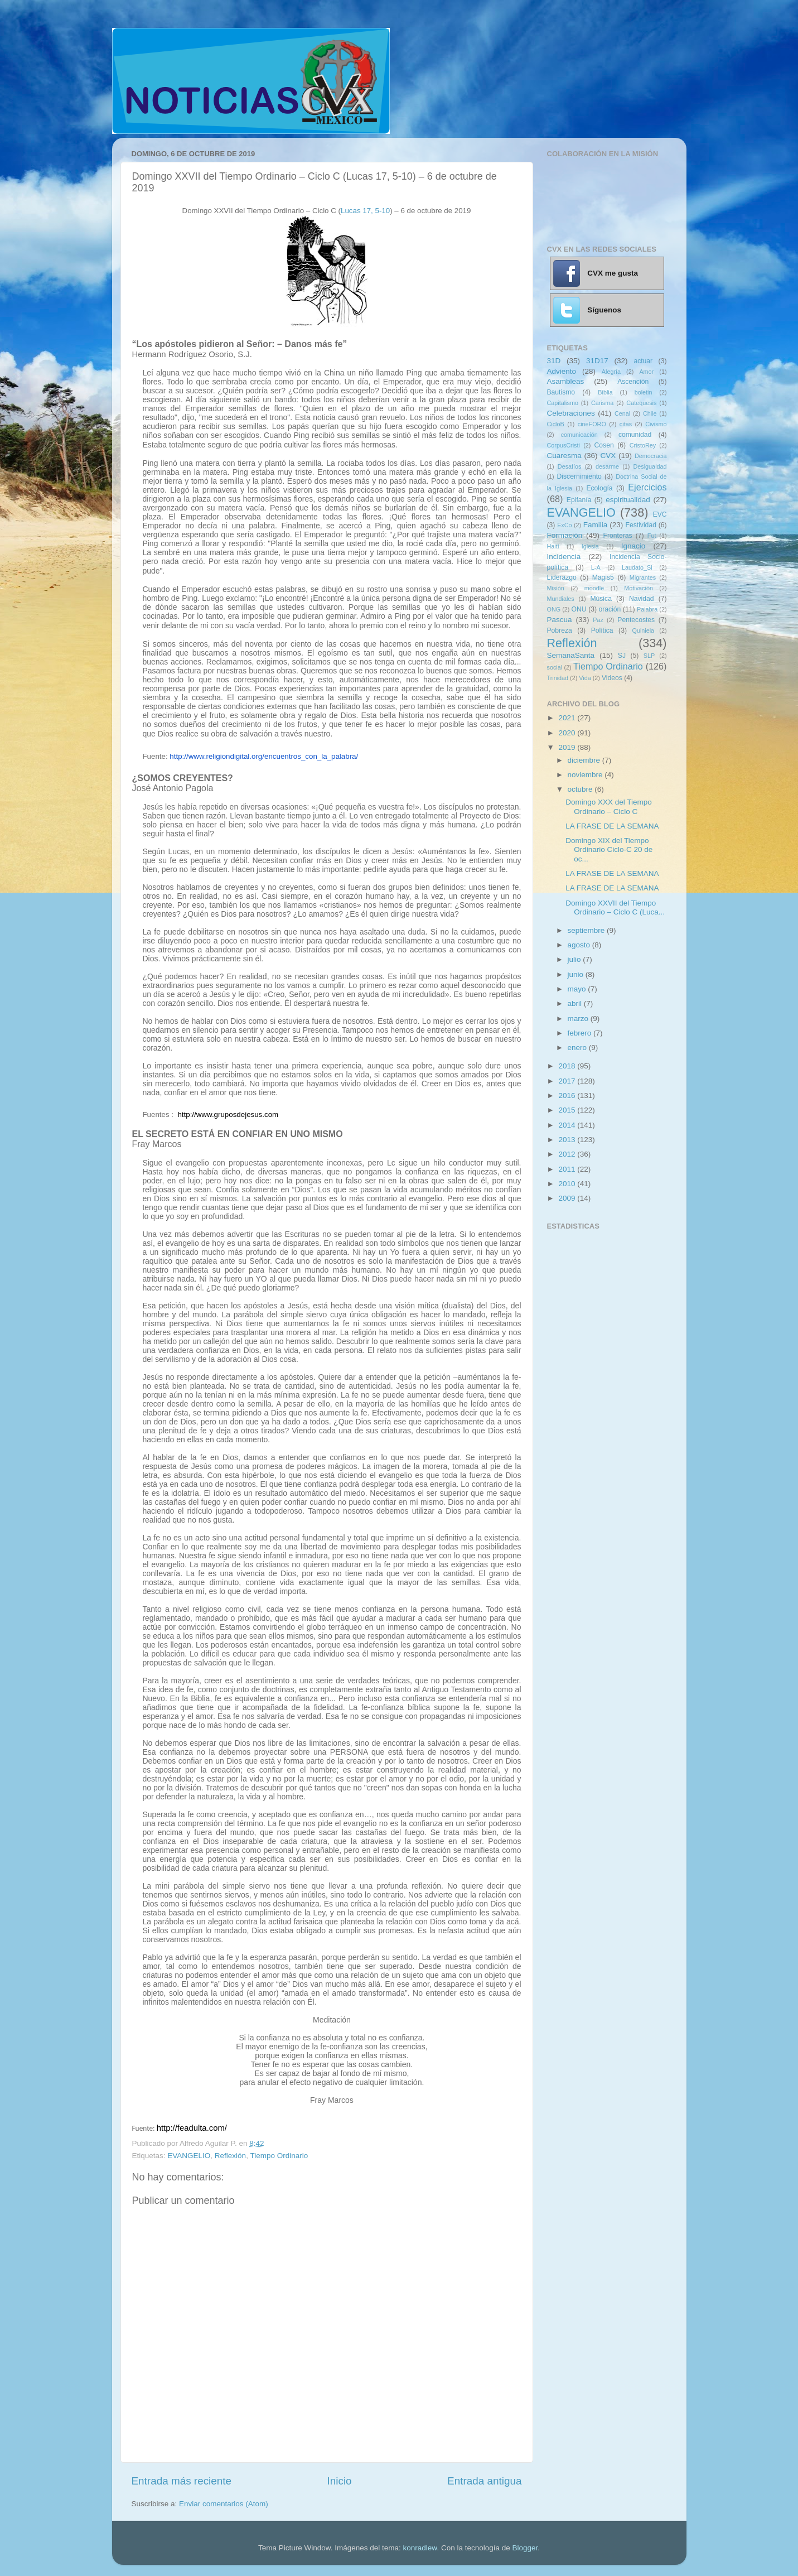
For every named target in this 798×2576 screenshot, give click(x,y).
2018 (567, 1066)
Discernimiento (579, 476)
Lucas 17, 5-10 (365, 210)
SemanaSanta (571, 655)
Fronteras (617, 536)
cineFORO (592, 424)
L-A (596, 567)
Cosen (604, 445)
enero (578, 1047)
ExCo (564, 525)
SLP (649, 655)
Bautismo (561, 392)
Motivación (638, 588)
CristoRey (643, 445)
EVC (660, 514)
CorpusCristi (563, 445)
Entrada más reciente (182, 2481)
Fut (651, 535)
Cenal (622, 413)
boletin (643, 392)
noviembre (586, 775)
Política (602, 630)
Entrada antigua (484, 2481)
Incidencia (564, 556)
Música (600, 599)
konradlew (420, 2548)
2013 (567, 1139)
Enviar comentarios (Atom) (223, 2504)
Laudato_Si (637, 567)
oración (610, 609)
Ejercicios (647, 487)
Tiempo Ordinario (279, 2155)
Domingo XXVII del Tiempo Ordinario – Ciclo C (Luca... (615, 907)
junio (577, 974)
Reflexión (230, 2155)
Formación (565, 535)
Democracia (651, 455)
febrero (581, 1033)
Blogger (525, 2548)
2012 (567, 1154)
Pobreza (559, 630)
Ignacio (633, 546)
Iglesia (590, 546)
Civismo (655, 424)
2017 (567, 1081)
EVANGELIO (188, 2155)
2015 (567, 1110)
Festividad (641, 525)
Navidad (641, 599)
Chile (650, 413)
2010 (567, 1183)
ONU (579, 609)
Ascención (633, 382)
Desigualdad (650, 466)
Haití (553, 546)
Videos (612, 678)
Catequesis (641, 402)
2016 (567, 1095)
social (555, 667)
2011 (567, 1169)
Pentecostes (636, 620)
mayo (578, 989)
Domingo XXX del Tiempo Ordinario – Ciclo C (608, 806)
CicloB (555, 424)
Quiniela (643, 630)
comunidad (634, 435)
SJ (622, 655)
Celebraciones (571, 413)
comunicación (579, 434)
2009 (567, 1198)
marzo (579, 1018)
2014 (567, 1125)
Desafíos (570, 466)
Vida (585, 678)
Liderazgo (562, 577)
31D (554, 361)
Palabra (647, 609)
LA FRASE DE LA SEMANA (612, 826)
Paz (598, 620)
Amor (646, 371)
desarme (607, 466)
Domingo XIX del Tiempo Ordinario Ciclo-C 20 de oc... (608, 849)
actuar (642, 361)
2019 (567, 747)
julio (575, 959)
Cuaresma (564, 455)
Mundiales (560, 598)
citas (626, 424)
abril (576, 1003)
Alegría (611, 371)
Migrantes (643, 577)
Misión (555, 588)
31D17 (597, 361)
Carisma (602, 402)
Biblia (605, 392)
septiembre (587, 930)
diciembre (585, 760)
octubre (581, 789)
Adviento (562, 371)
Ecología (599, 488)
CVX (608, 455)
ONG (554, 609)
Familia (595, 525)
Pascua (559, 619)
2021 (567, 718)
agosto (580, 945)
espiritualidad (628, 499)
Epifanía (579, 500)
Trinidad (558, 678)
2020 (567, 733)
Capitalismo (562, 402)
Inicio (339, 2481)
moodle (594, 588)
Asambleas (565, 381)
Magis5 (603, 577)
